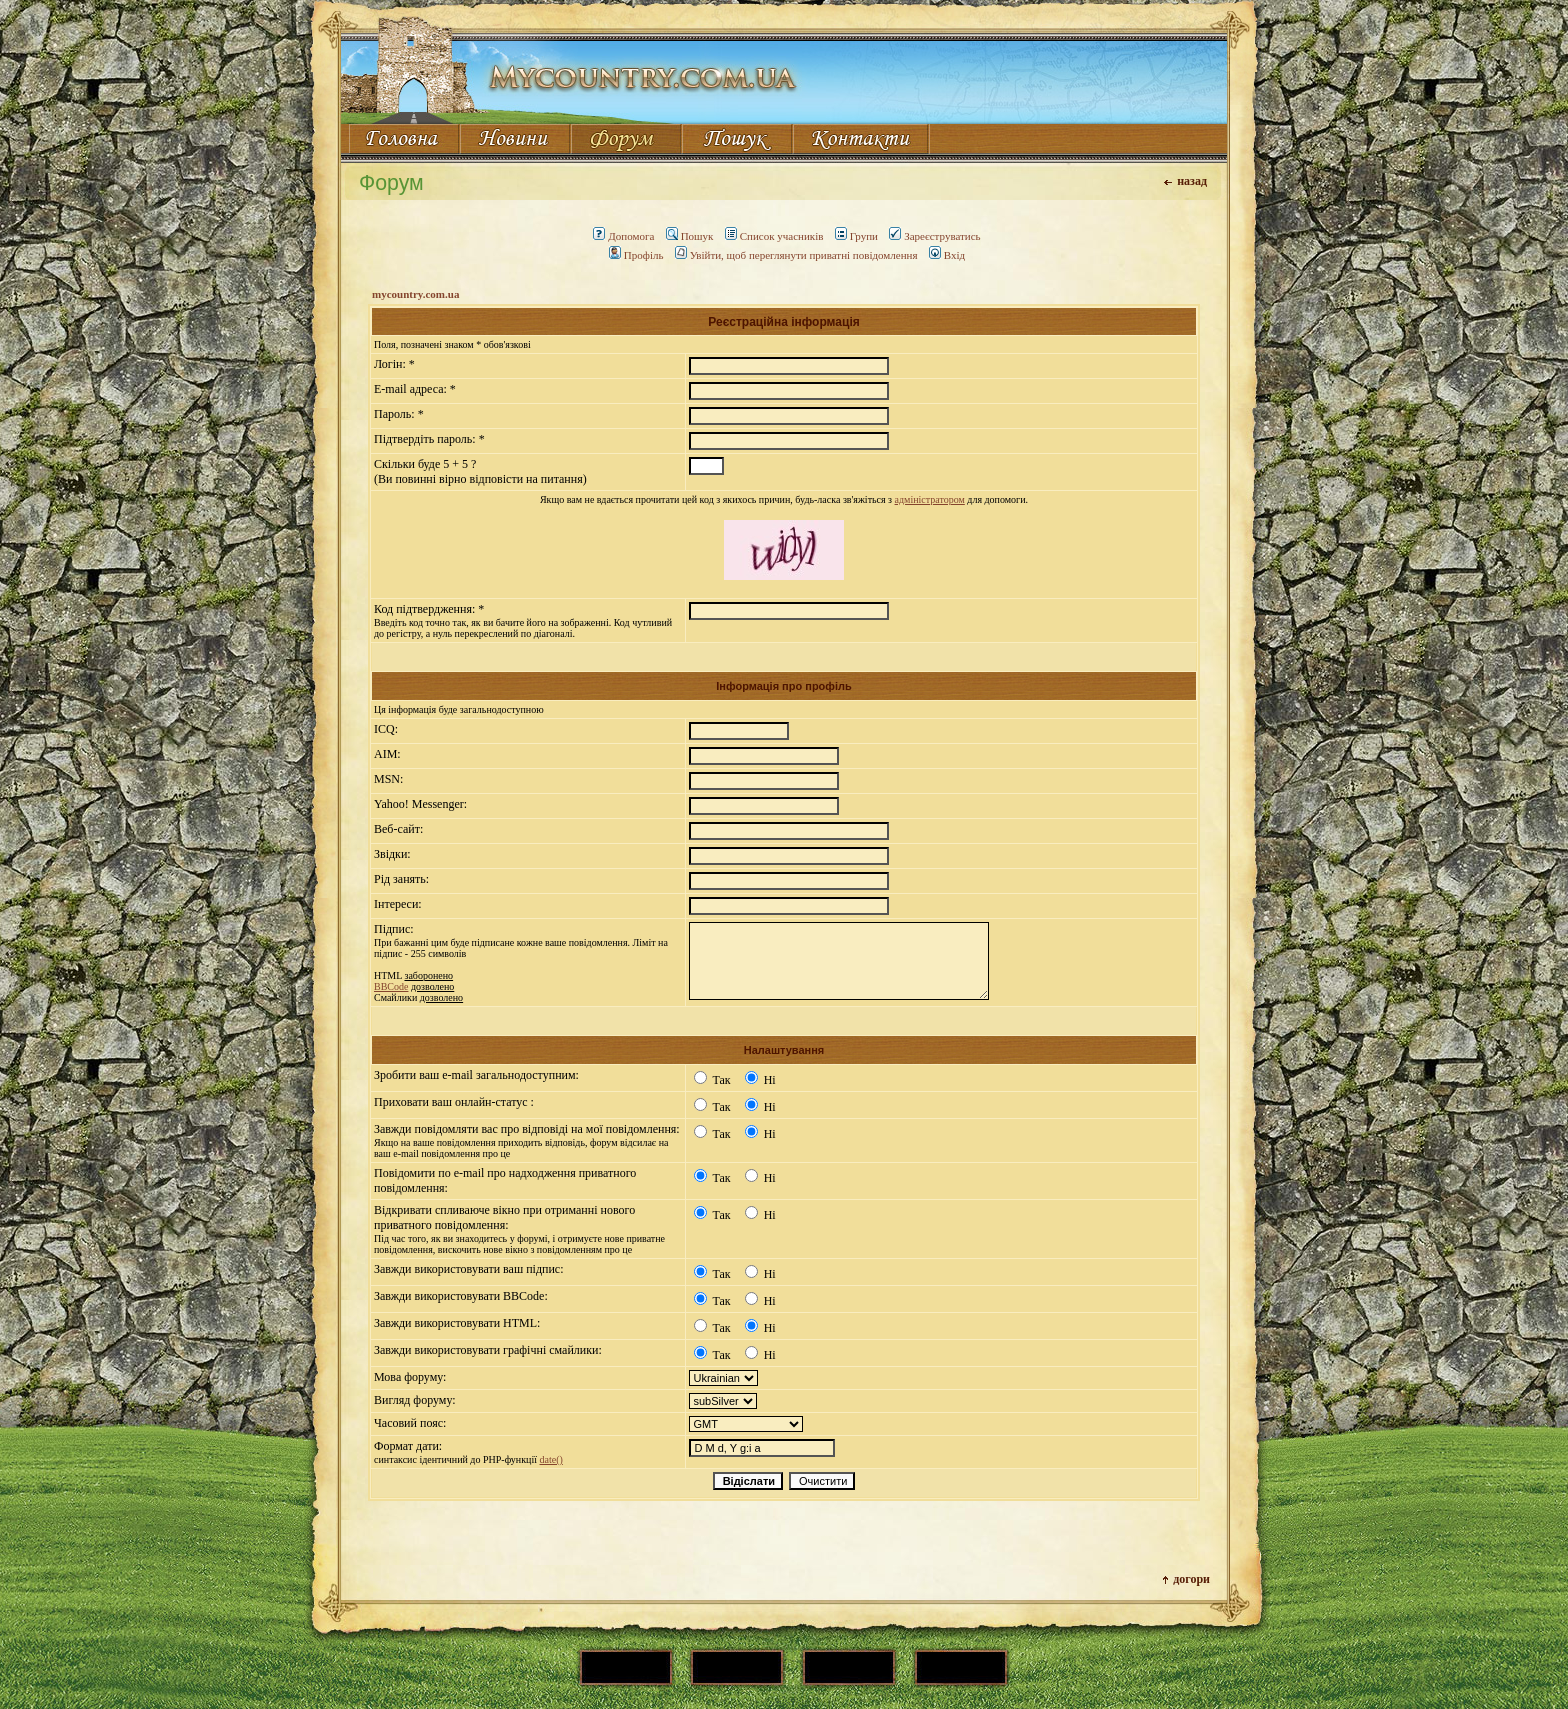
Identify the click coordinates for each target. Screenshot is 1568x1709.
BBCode (391, 986)
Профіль (636, 255)
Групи (856, 236)
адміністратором (930, 499)
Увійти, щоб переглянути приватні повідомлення (796, 255)
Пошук (690, 236)
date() (550, 1459)
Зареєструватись (934, 236)
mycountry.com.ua (415, 294)
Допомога (623, 236)
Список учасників (774, 236)
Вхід (947, 255)
